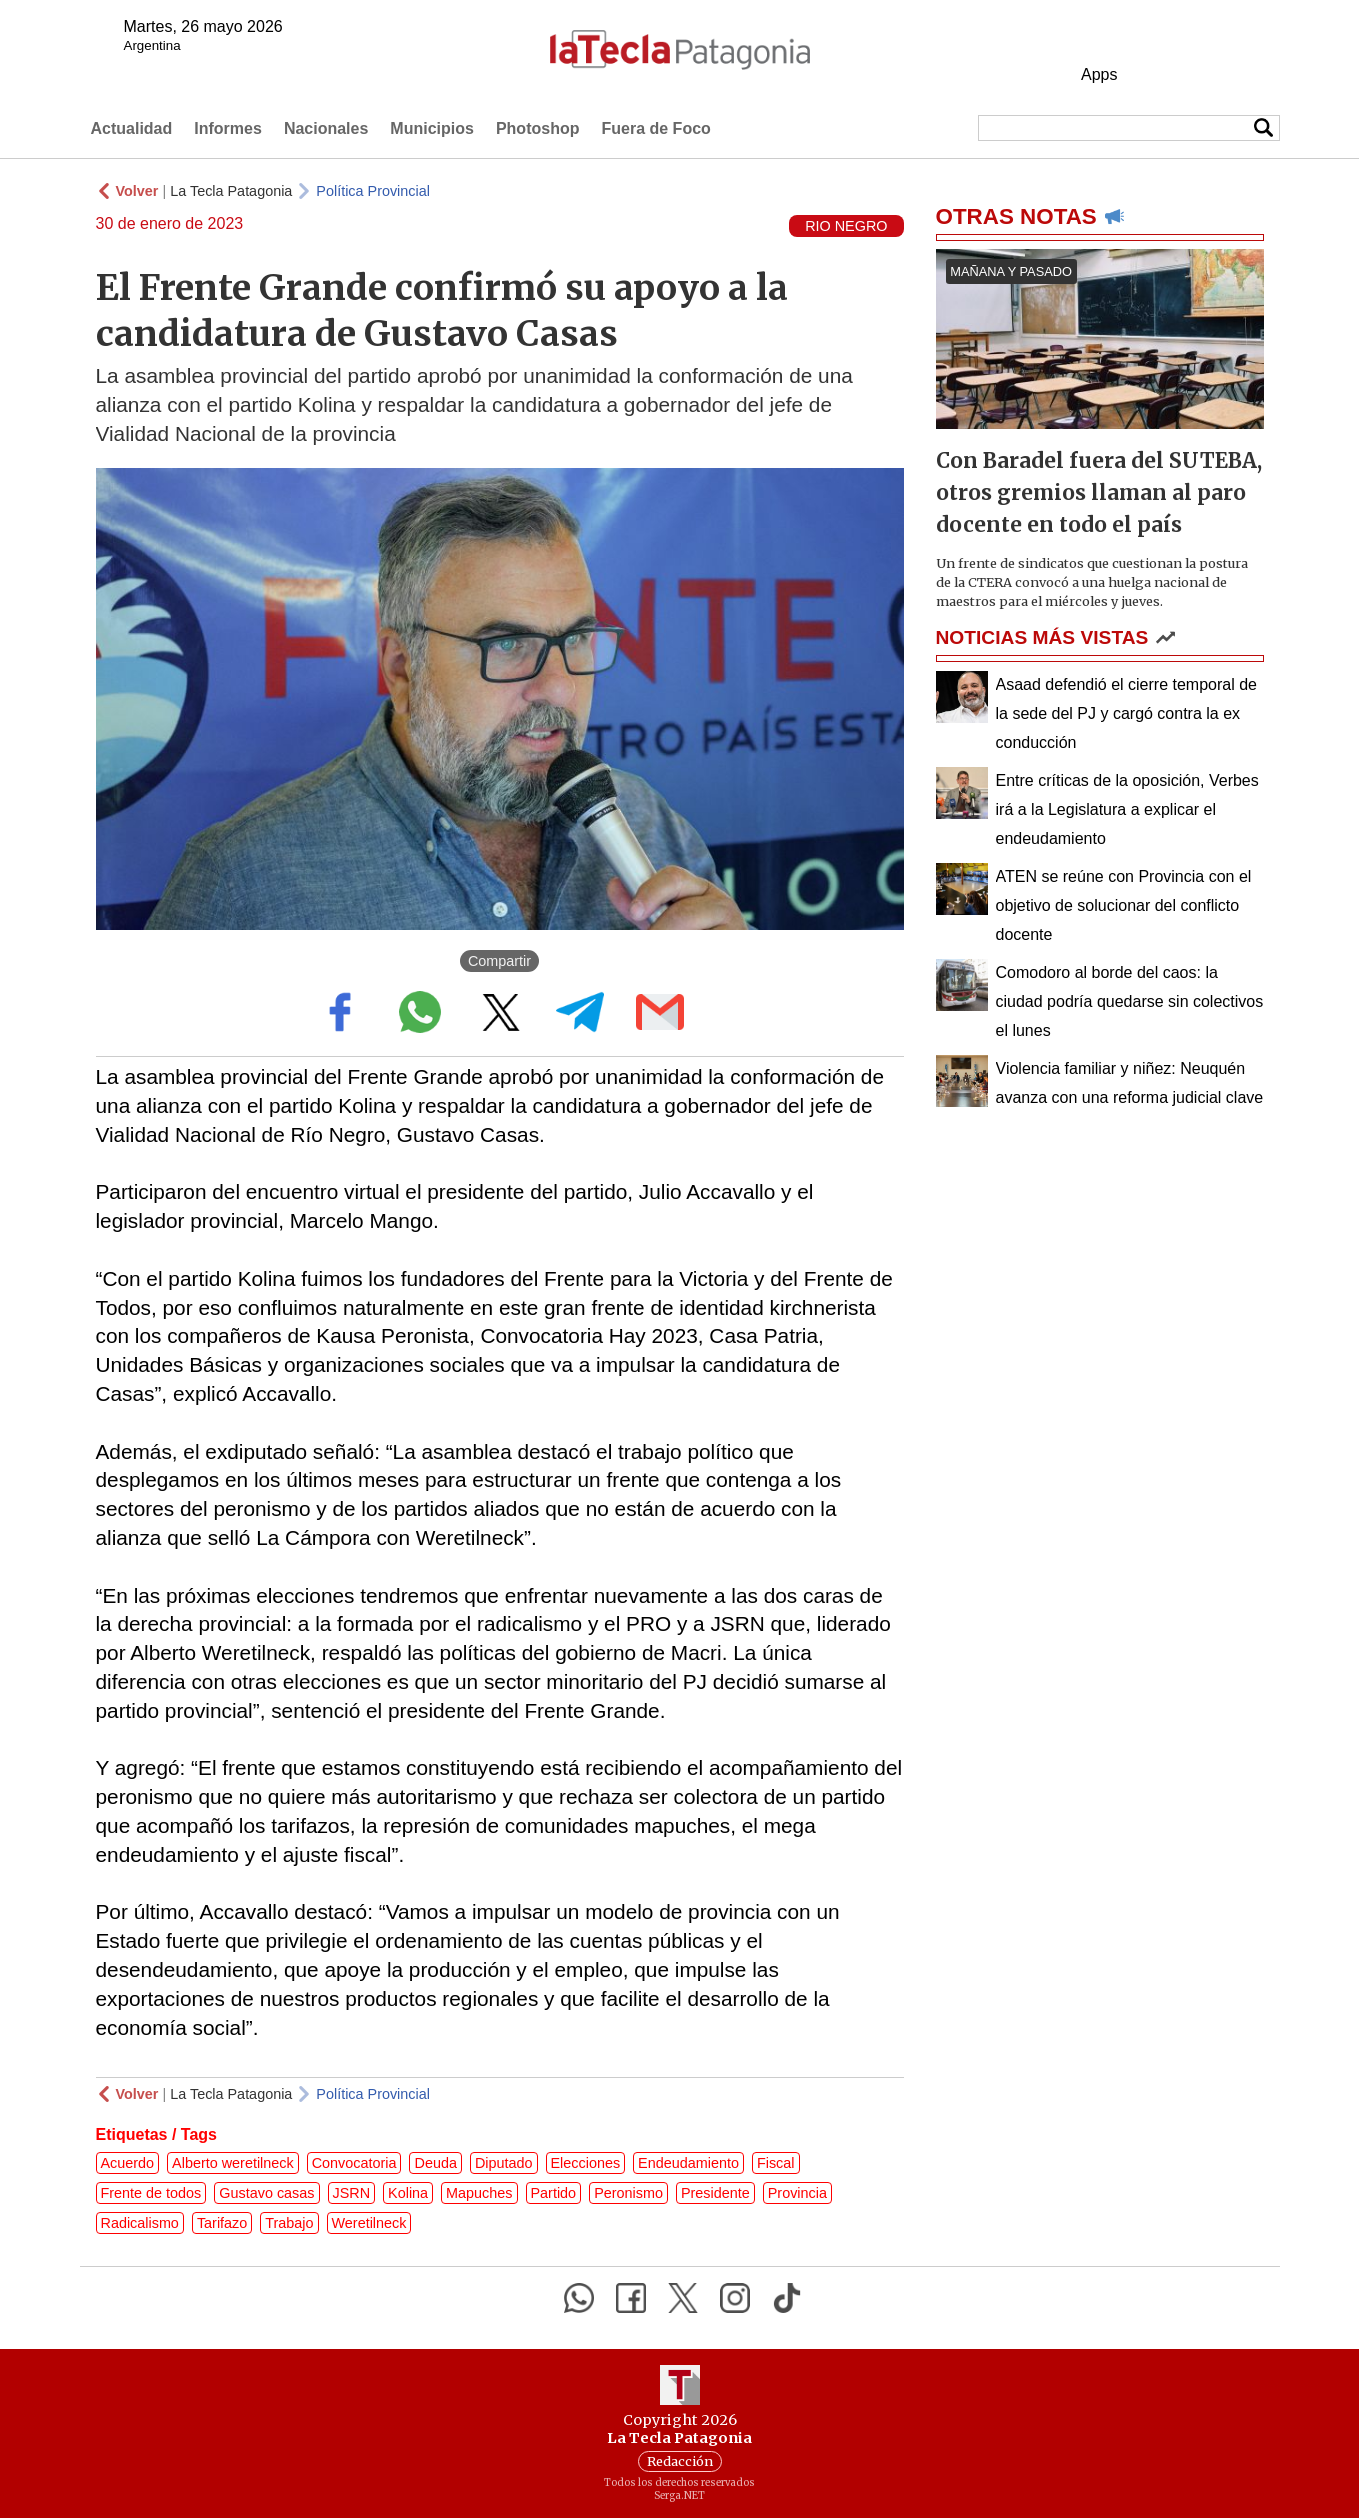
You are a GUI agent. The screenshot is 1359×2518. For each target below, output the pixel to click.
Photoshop (538, 128)
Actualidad (132, 128)
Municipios (432, 128)
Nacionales (326, 128)
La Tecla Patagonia (231, 191)
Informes (228, 128)
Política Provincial (373, 191)
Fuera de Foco (655, 128)
